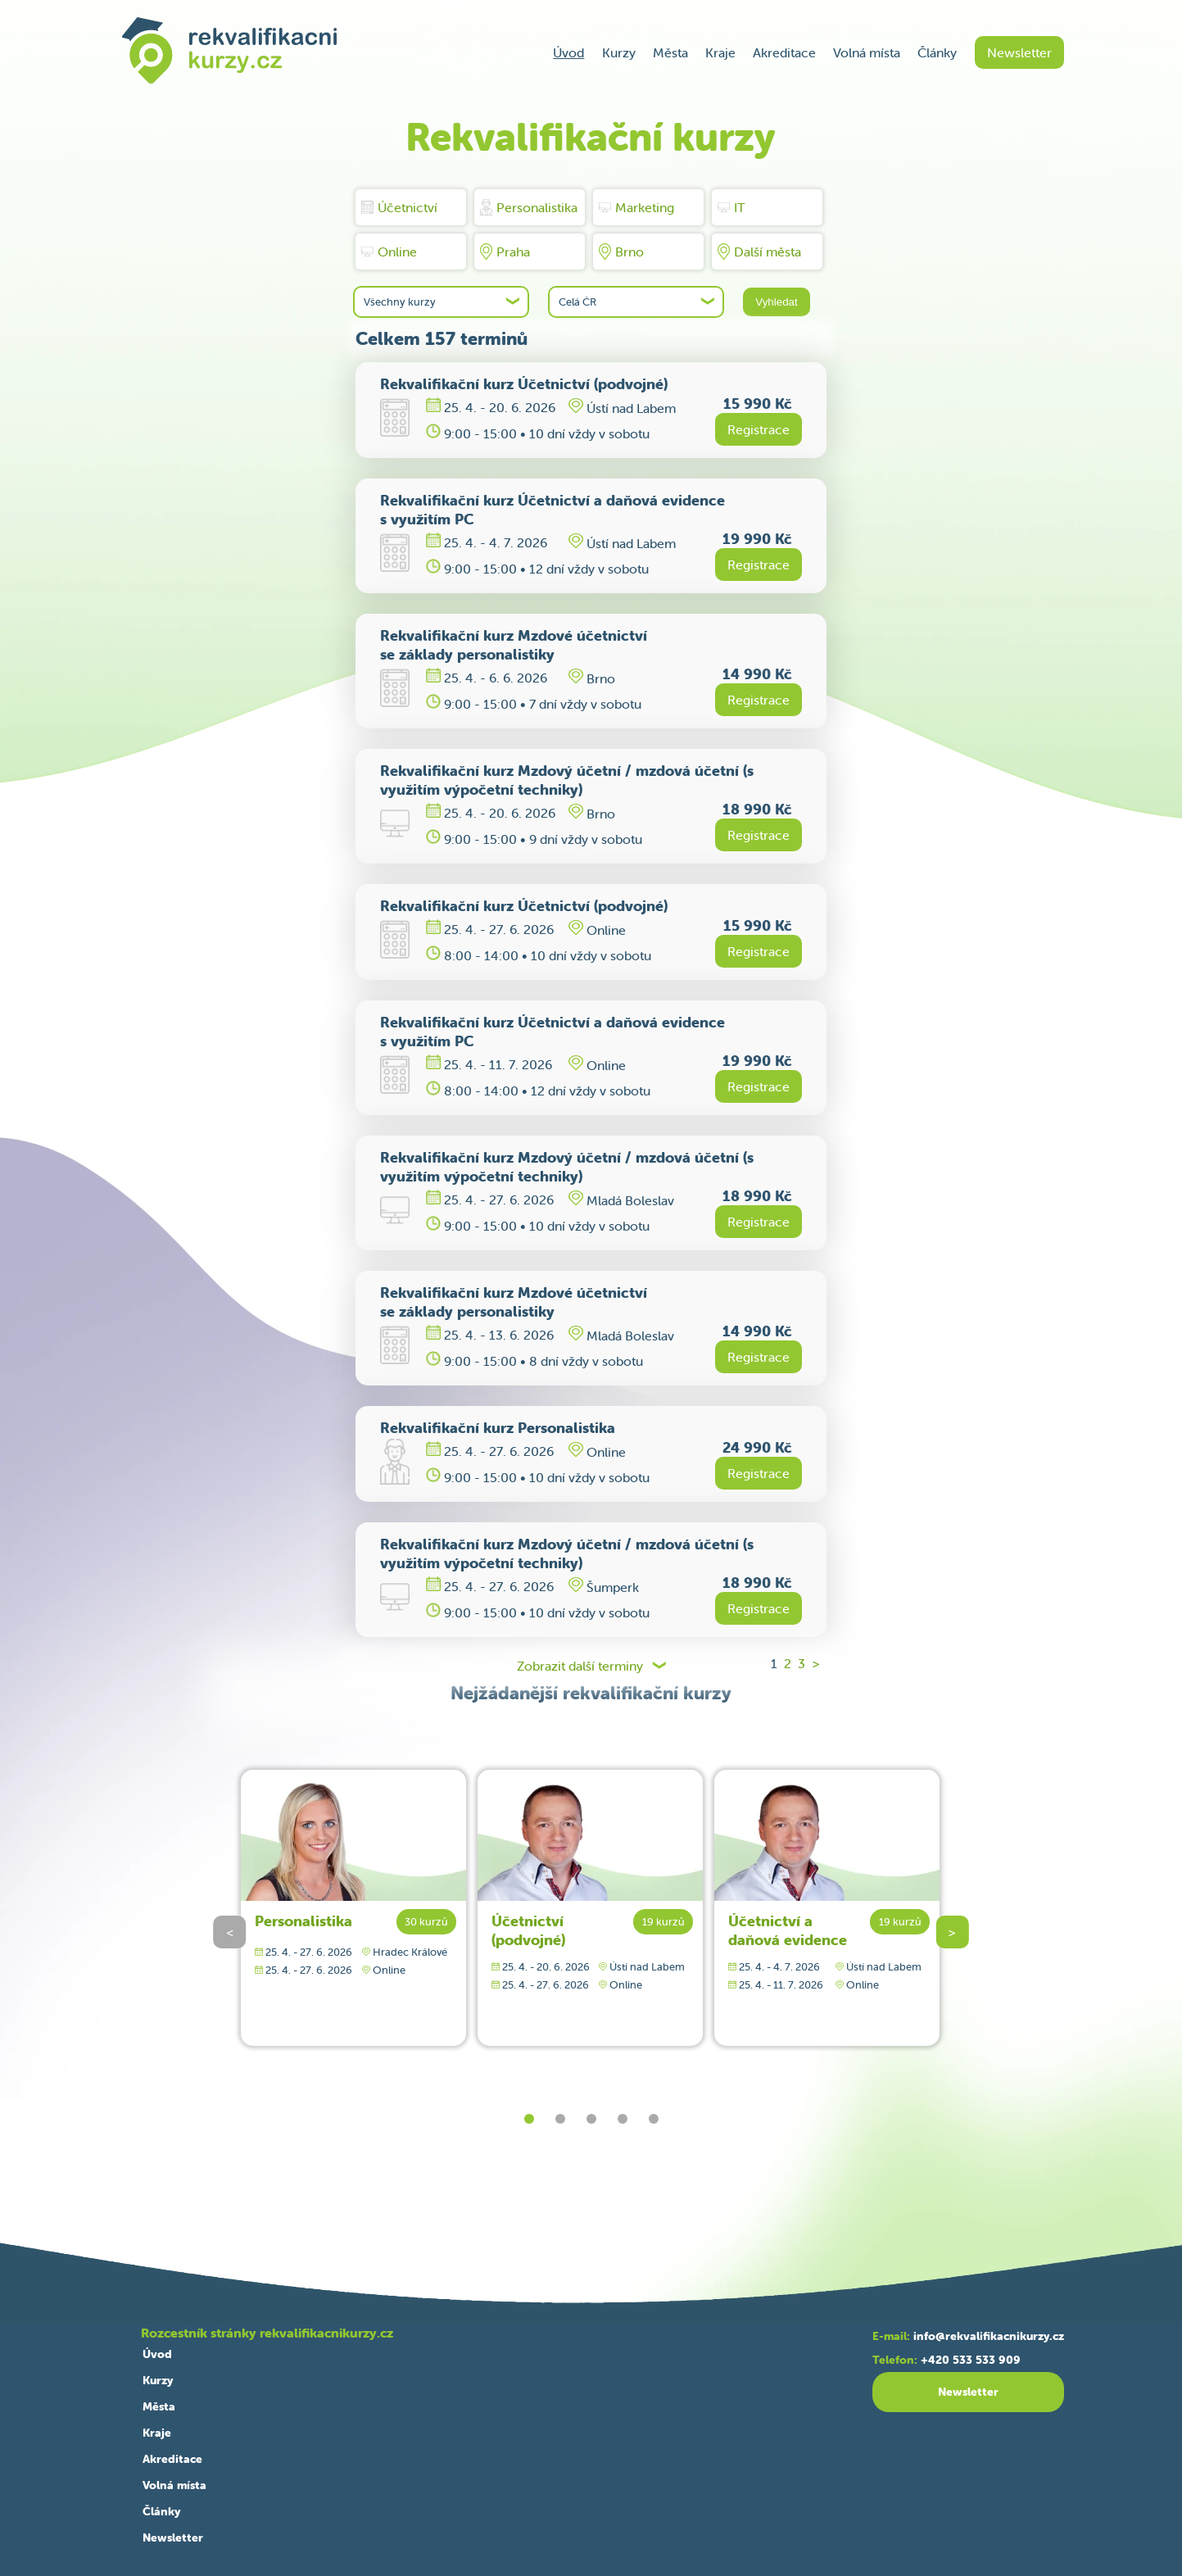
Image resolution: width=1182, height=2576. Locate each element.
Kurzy (619, 52)
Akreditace (784, 52)
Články (937, 52)
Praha (505, 251)
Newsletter (1019, 52)
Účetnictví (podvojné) (528, 1930)
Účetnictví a (787, 1930)
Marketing (636, 207)
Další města (759, 251)
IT (731, 207)
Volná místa (866, 52)
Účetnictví (399, 207)
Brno (621, 251)
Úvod (568, 52)
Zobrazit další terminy (580, 1666)
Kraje (720, 52)
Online (389, 251)
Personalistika (528, 207)
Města (670, 52)
